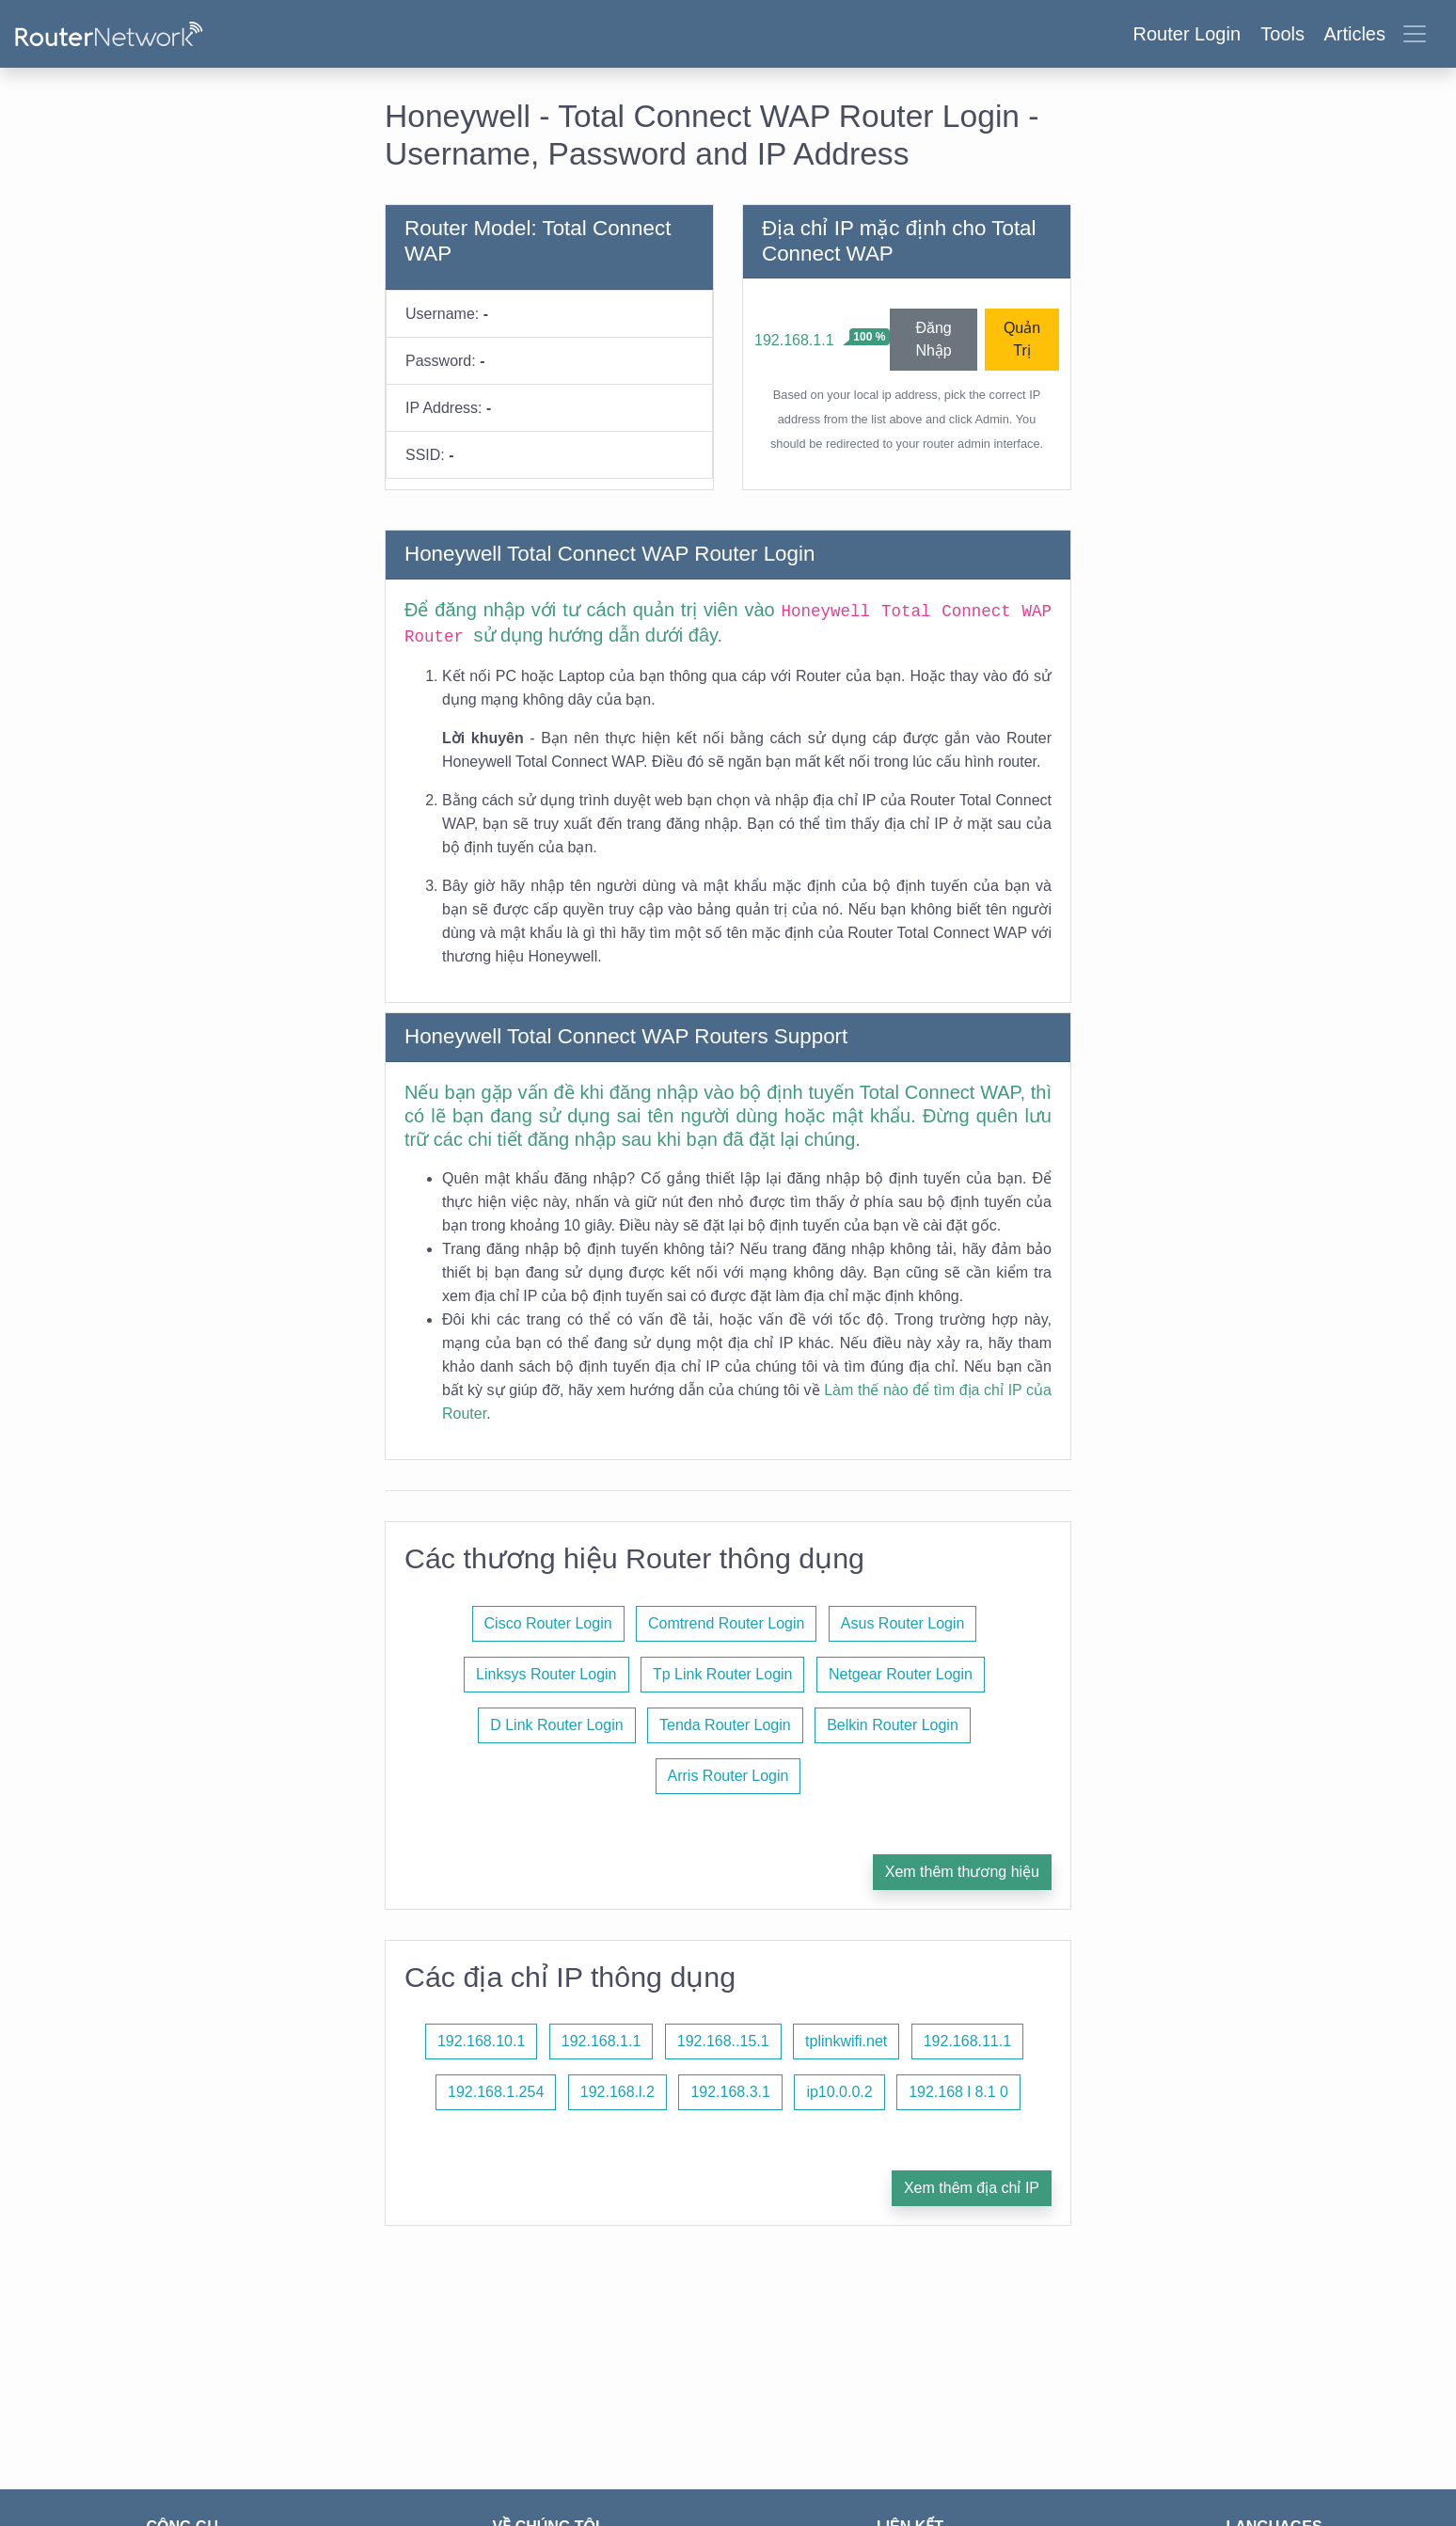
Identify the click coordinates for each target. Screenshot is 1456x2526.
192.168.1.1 (794, 340)
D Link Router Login (556, 1725)
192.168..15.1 (723, 2041)
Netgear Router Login (901, 1674)
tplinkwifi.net (846, 2041)
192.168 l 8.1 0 (958, 2092)
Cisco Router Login (548, 1623)
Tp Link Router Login (723, 1674)
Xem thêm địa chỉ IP (971, 2188)
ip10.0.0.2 (839, 2092)
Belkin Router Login (892, 1725)
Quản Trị (1022, 339)
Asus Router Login (903, 1623)
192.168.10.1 (481, 2041)
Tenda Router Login (725, 1725)
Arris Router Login (728, 1776)
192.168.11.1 (967, 2041)
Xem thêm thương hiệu (962, 1872)
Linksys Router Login (546, 1674)
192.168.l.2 (617, 2092)
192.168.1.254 (496, 2092)
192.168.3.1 (730, 2092)
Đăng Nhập (933, 339)
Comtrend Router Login (726, 1623)
